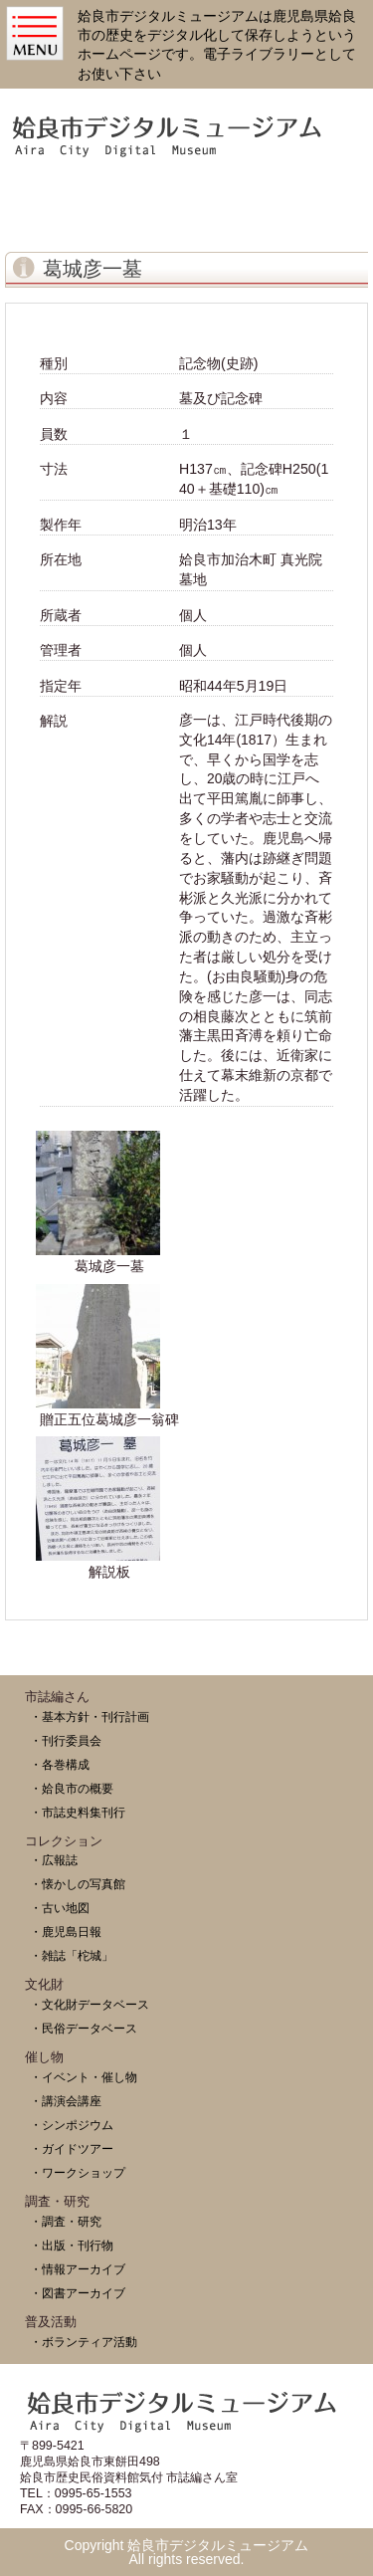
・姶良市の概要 (71, 1788)
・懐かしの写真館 (77, 1883)
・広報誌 (54, 1859)
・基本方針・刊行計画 (89, 1716)
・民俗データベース (83, 2028)
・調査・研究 (65, 2221)
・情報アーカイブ (77, 2268)
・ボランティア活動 (83, 2341)
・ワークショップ (77, 2172)
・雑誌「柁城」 (71, 1955)
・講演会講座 (65, 2100)
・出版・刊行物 (71, 2245)
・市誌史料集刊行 (77, 1812)
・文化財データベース (89, 2004)
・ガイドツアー (71, 2148)
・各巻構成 (60, 1764)
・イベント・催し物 (83, 2076)
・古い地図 (60, 1907)
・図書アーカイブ (77, 2292)
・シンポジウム (71, 2124)
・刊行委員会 (65, 1740)
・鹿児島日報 (65, 1931)
